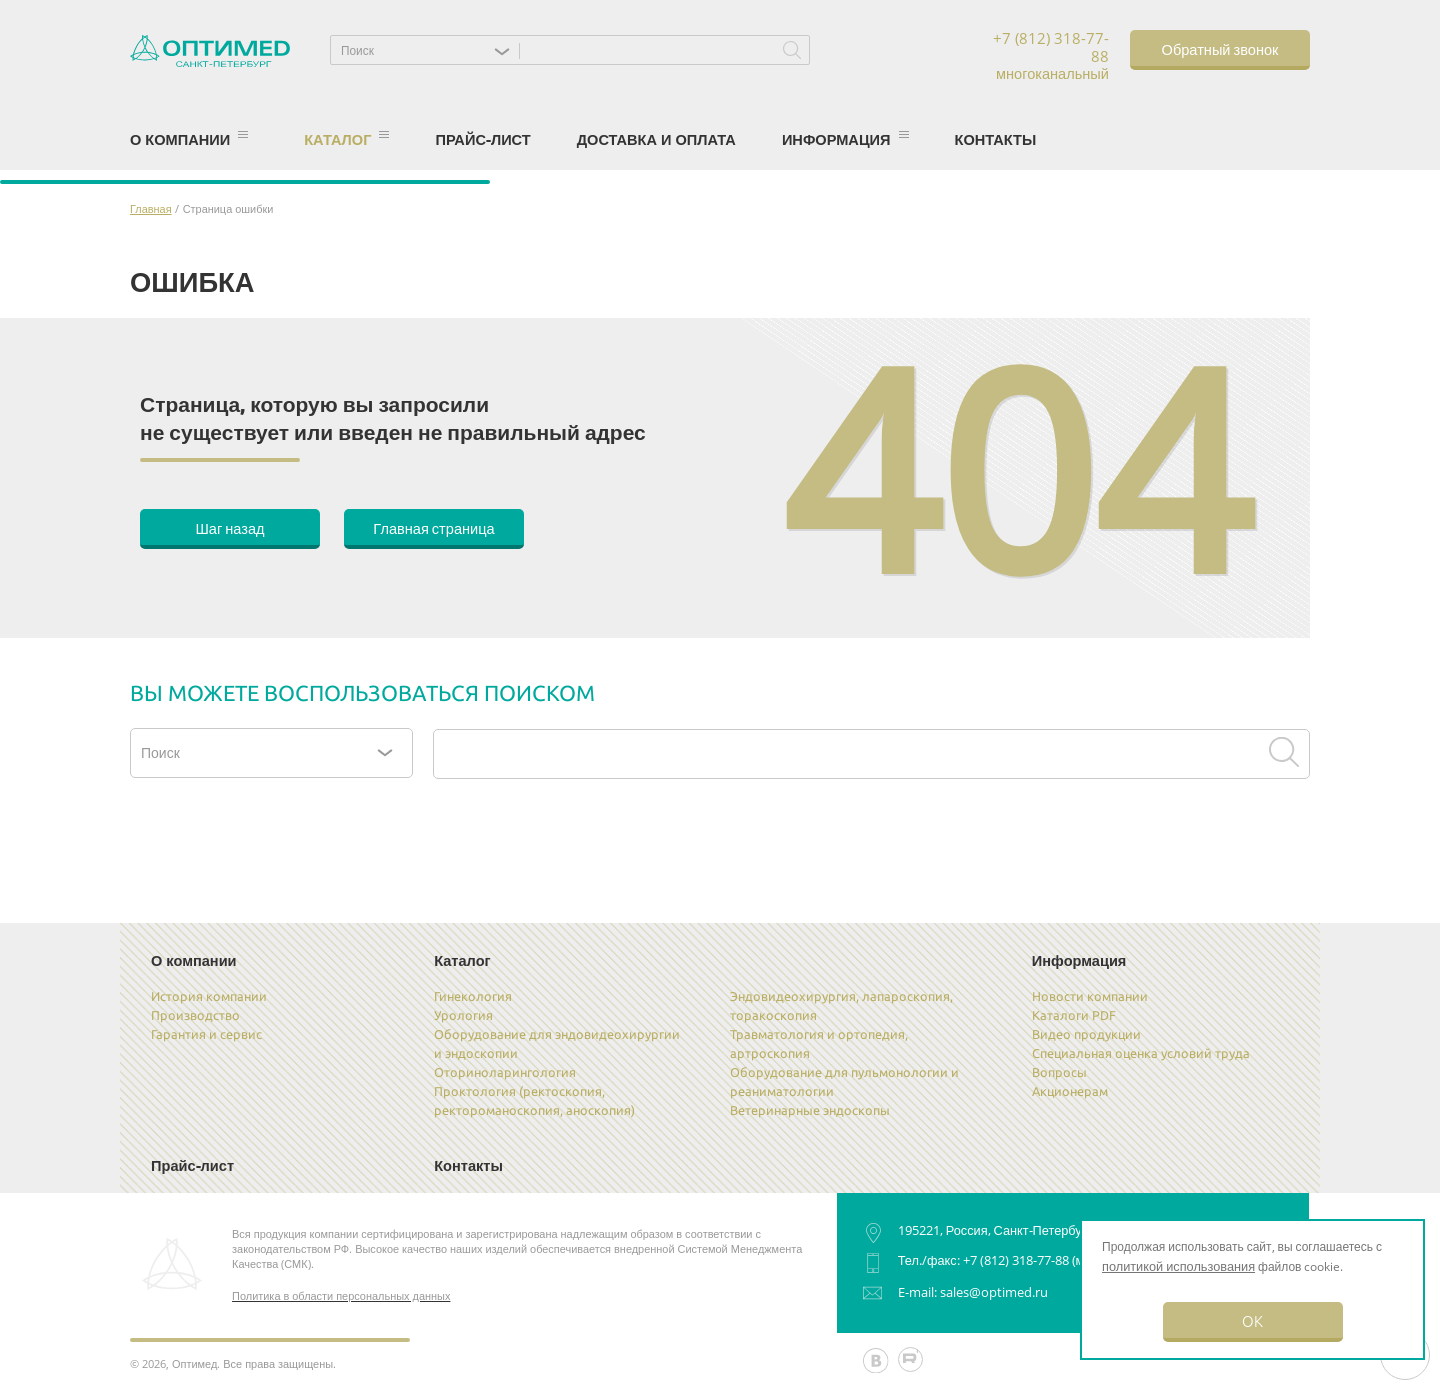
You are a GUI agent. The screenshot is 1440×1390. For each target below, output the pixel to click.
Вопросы (1059, 1072)
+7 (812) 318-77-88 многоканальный (1051, 56)
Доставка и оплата (656, 139)
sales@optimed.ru (994, 1292)
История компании (209, 996)
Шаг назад (229, 527)
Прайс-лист (482, 139)
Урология (463, 1015)
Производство (195, 1015)
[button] (430, 50)
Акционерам (1070, 1091)
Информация (845, 139)
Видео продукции (1086, 1034)
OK (1252, 1320)
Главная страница (433, 527)
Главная (151, 208)
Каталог (346, 139)
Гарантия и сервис (206, 1034)
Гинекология (473, 996)
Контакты (996, 139)
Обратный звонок (1220, 48)
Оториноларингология (505, 1072)
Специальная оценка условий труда (1141, 1053)
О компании (189, 139)
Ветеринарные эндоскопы (810, 1110)
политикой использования (1178, 1266)
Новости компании (1090, 996)
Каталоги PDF (1074, 1015)
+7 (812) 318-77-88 (1016, 1260)
